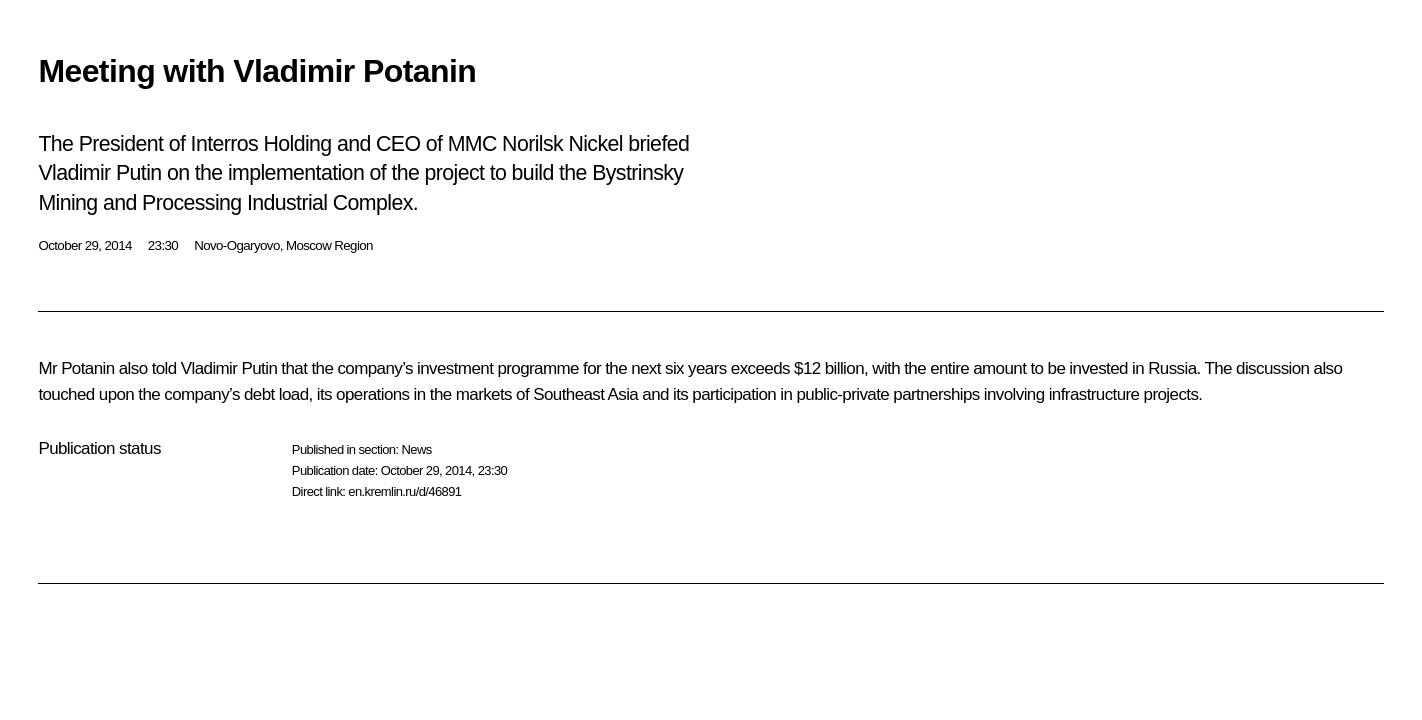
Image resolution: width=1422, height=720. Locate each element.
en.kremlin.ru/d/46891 (404, 491)
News (416, 449)
